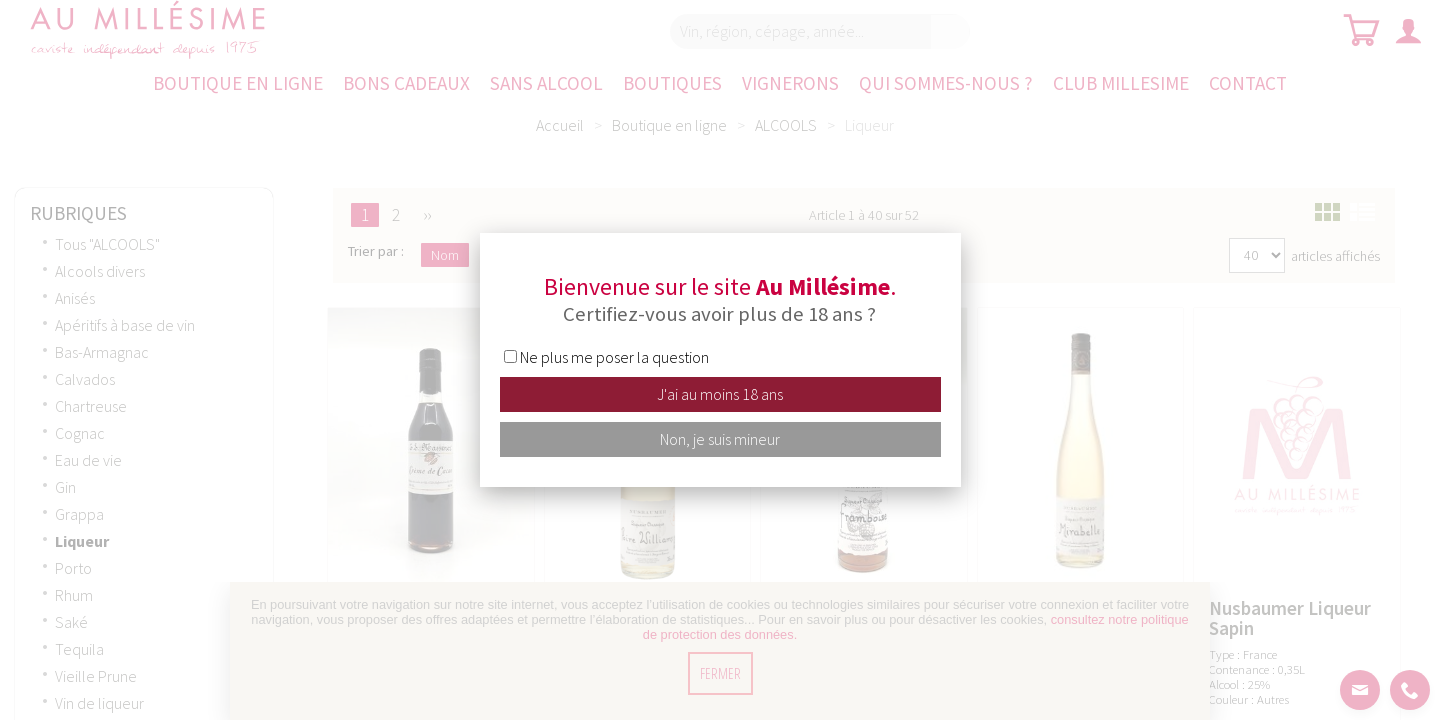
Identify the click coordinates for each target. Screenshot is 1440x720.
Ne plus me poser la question (614, 357)
